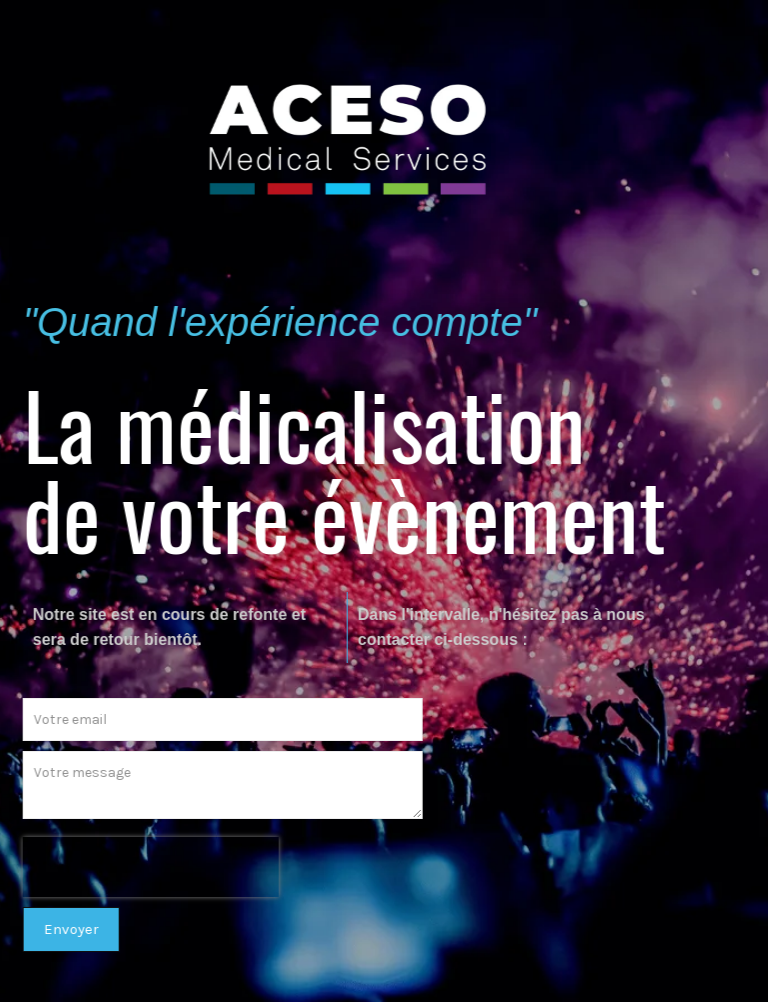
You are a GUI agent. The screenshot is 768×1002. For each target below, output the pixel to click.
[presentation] (143, 867)
